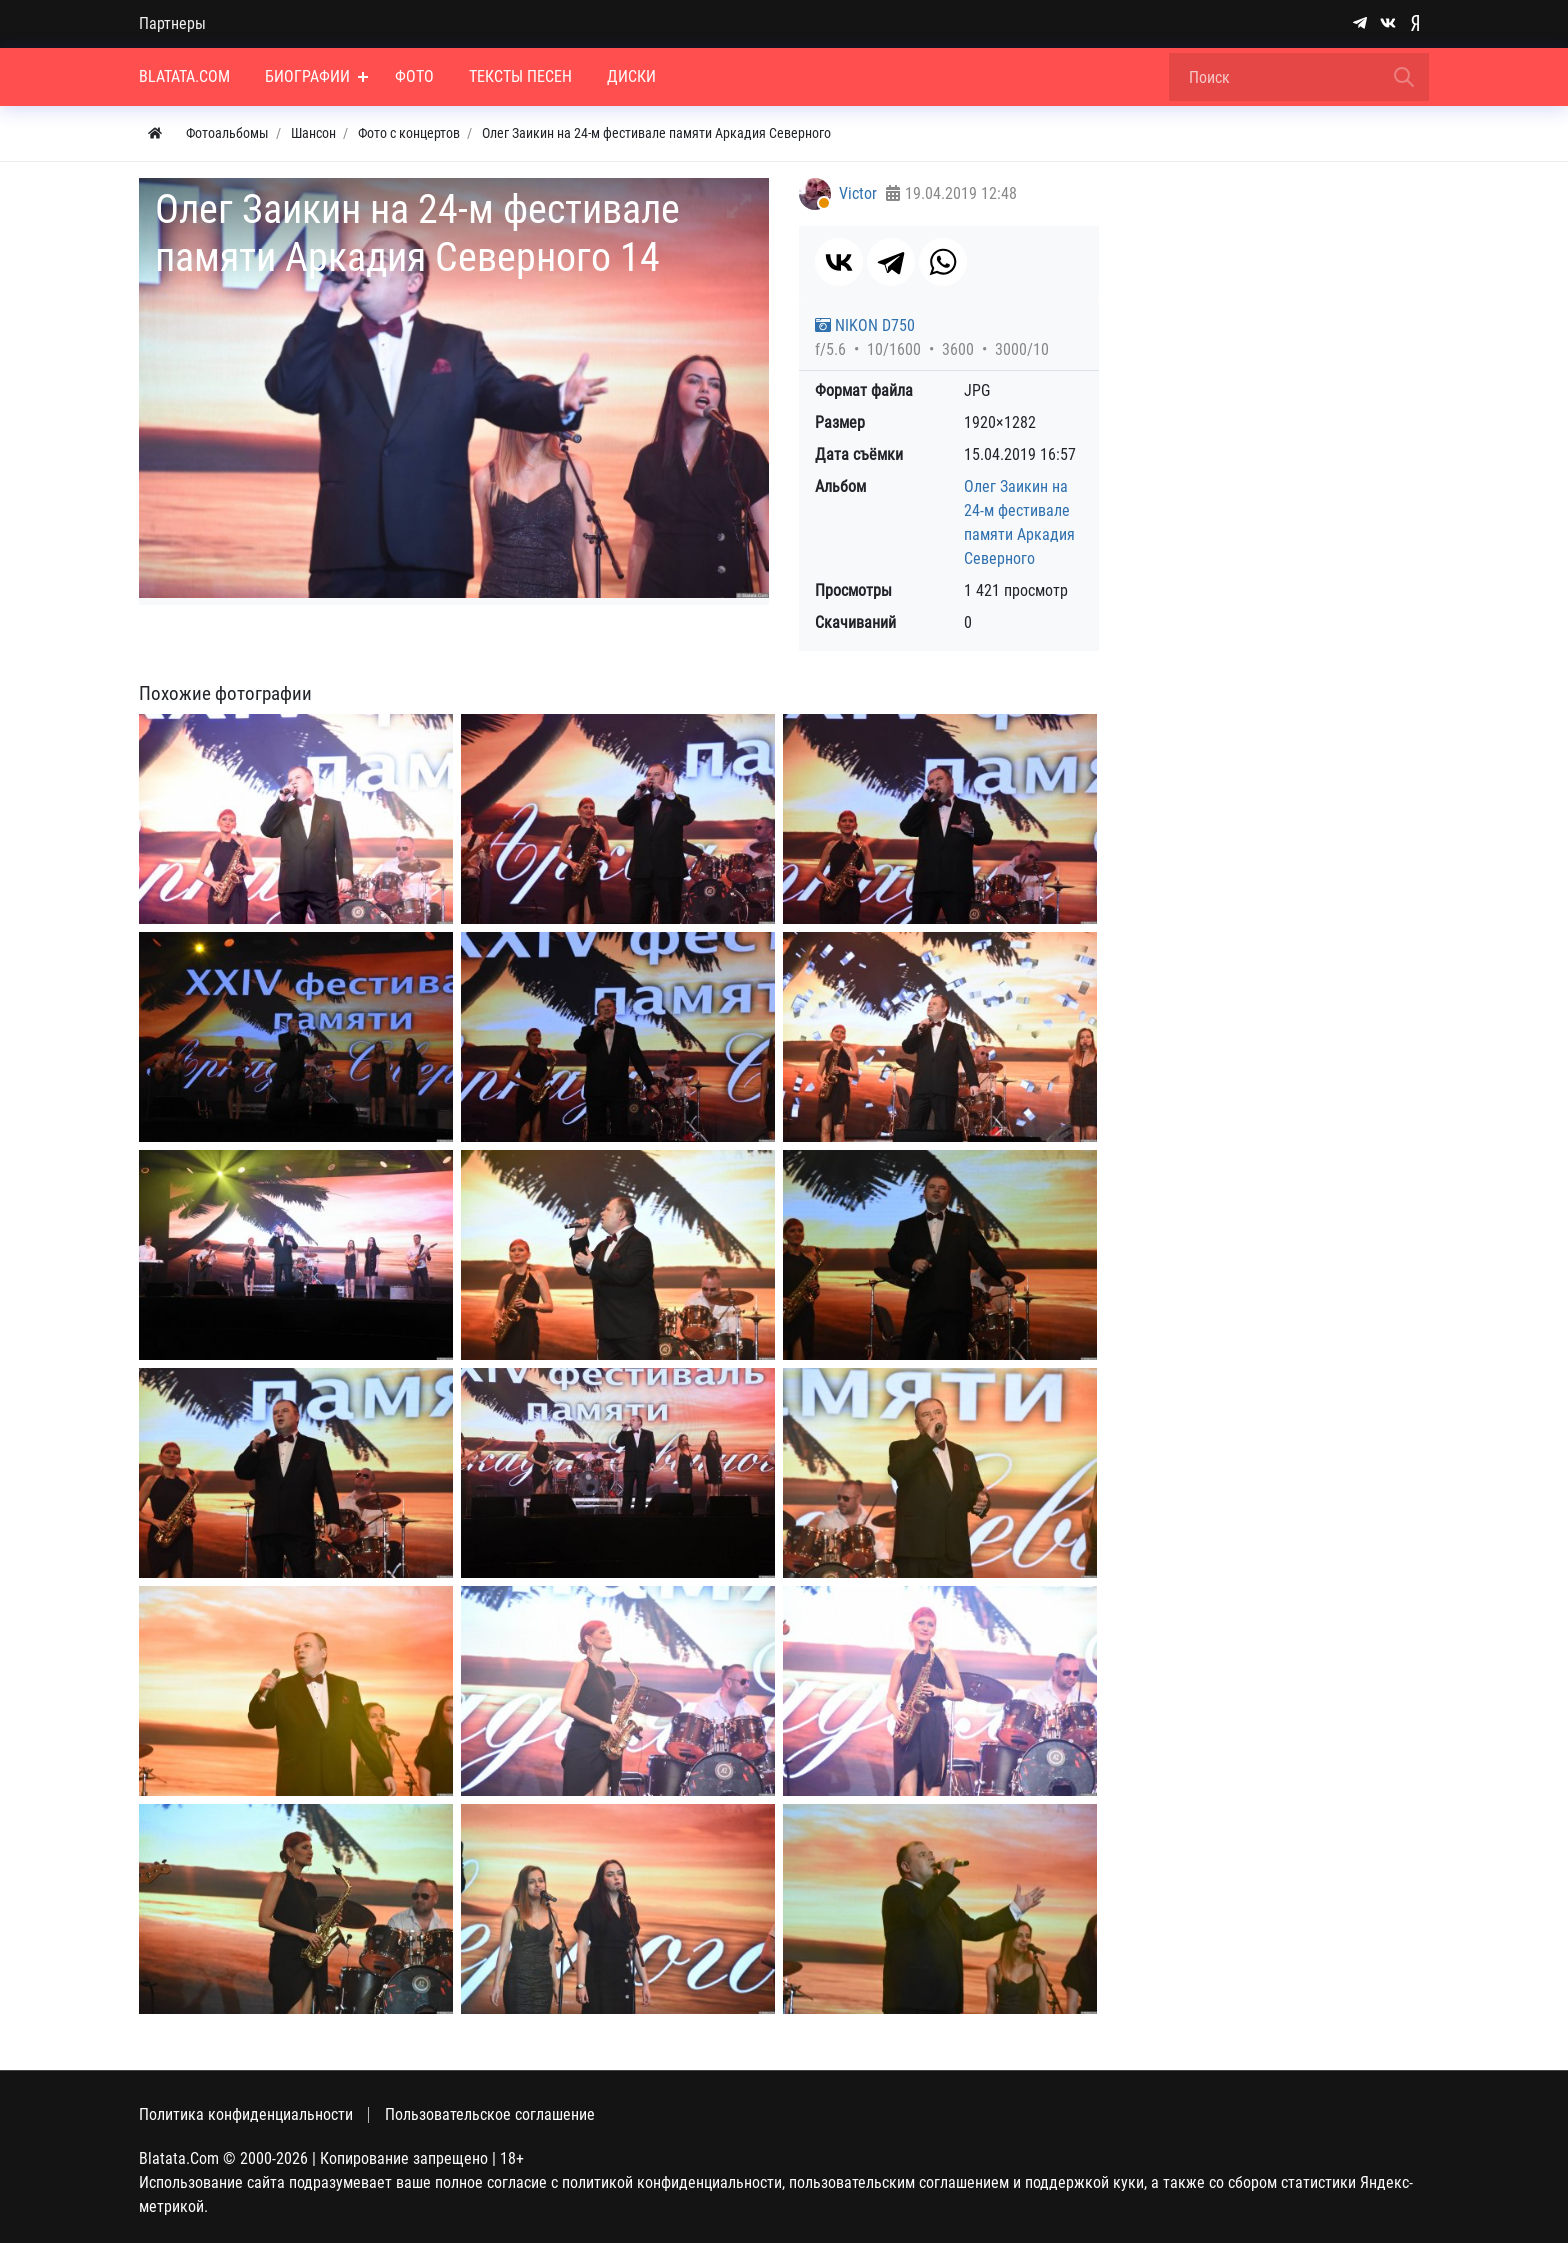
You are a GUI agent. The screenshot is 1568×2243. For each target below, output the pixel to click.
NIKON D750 (865, 325)
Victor (858, 193)
